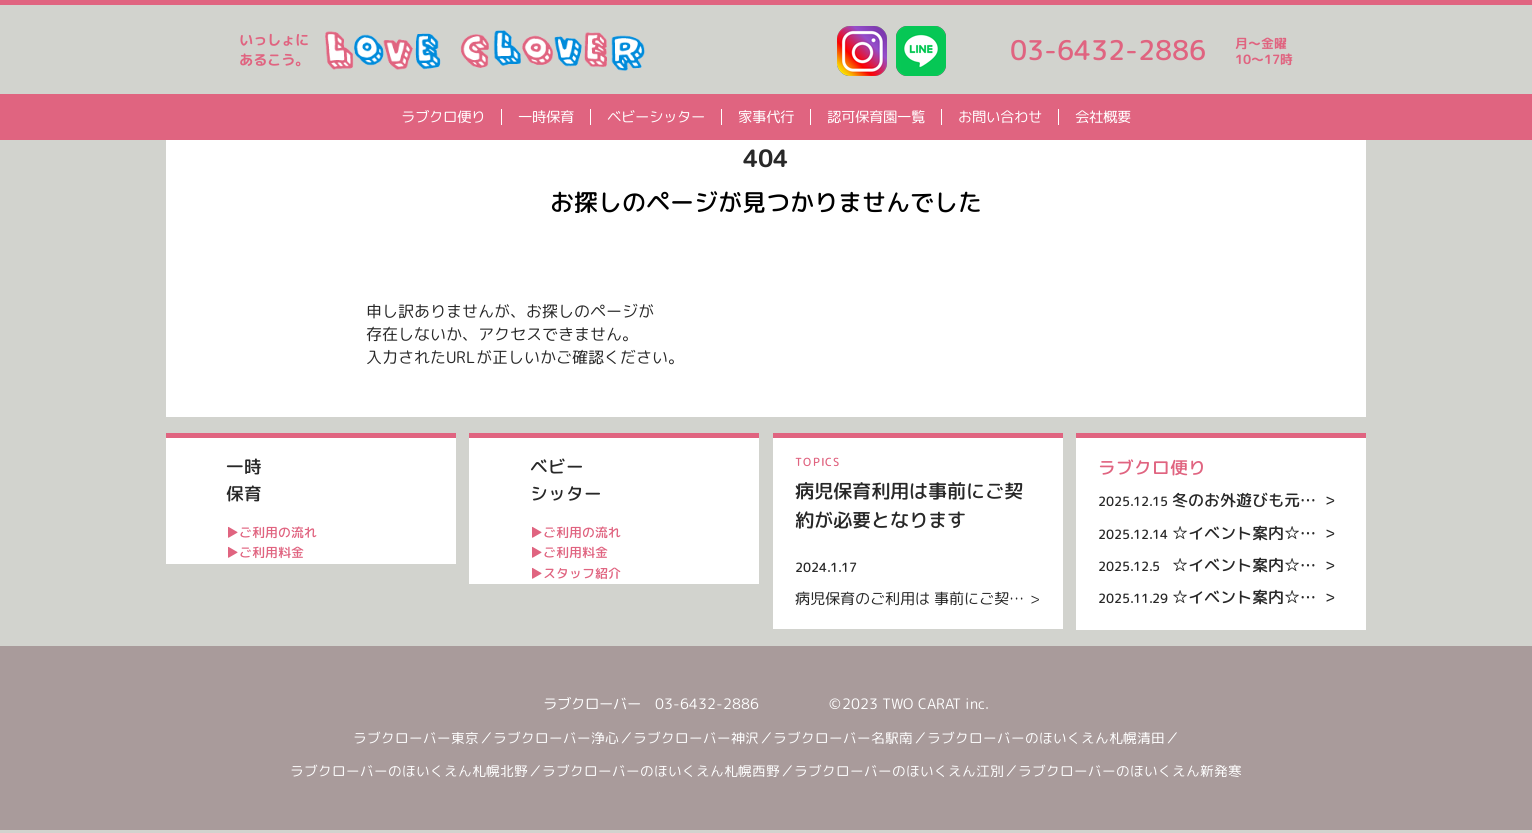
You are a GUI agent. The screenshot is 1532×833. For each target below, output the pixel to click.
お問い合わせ (1000, 117)
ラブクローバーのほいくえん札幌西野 (668, 774)
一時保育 (546, 117)
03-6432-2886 (1108, 50)
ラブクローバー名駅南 (850, 740)
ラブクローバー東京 (423, 740)
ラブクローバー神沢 (703, 740)
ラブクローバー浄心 (563, 740)
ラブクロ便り (443, 117)
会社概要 (1103, 117)
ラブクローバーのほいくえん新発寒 (1130, 774)
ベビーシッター (656, 117)
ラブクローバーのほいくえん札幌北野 (416, 774)
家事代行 (766, 117)
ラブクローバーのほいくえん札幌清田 (1053, 740)
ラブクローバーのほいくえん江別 (906, 774)
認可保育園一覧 (876, 117)
